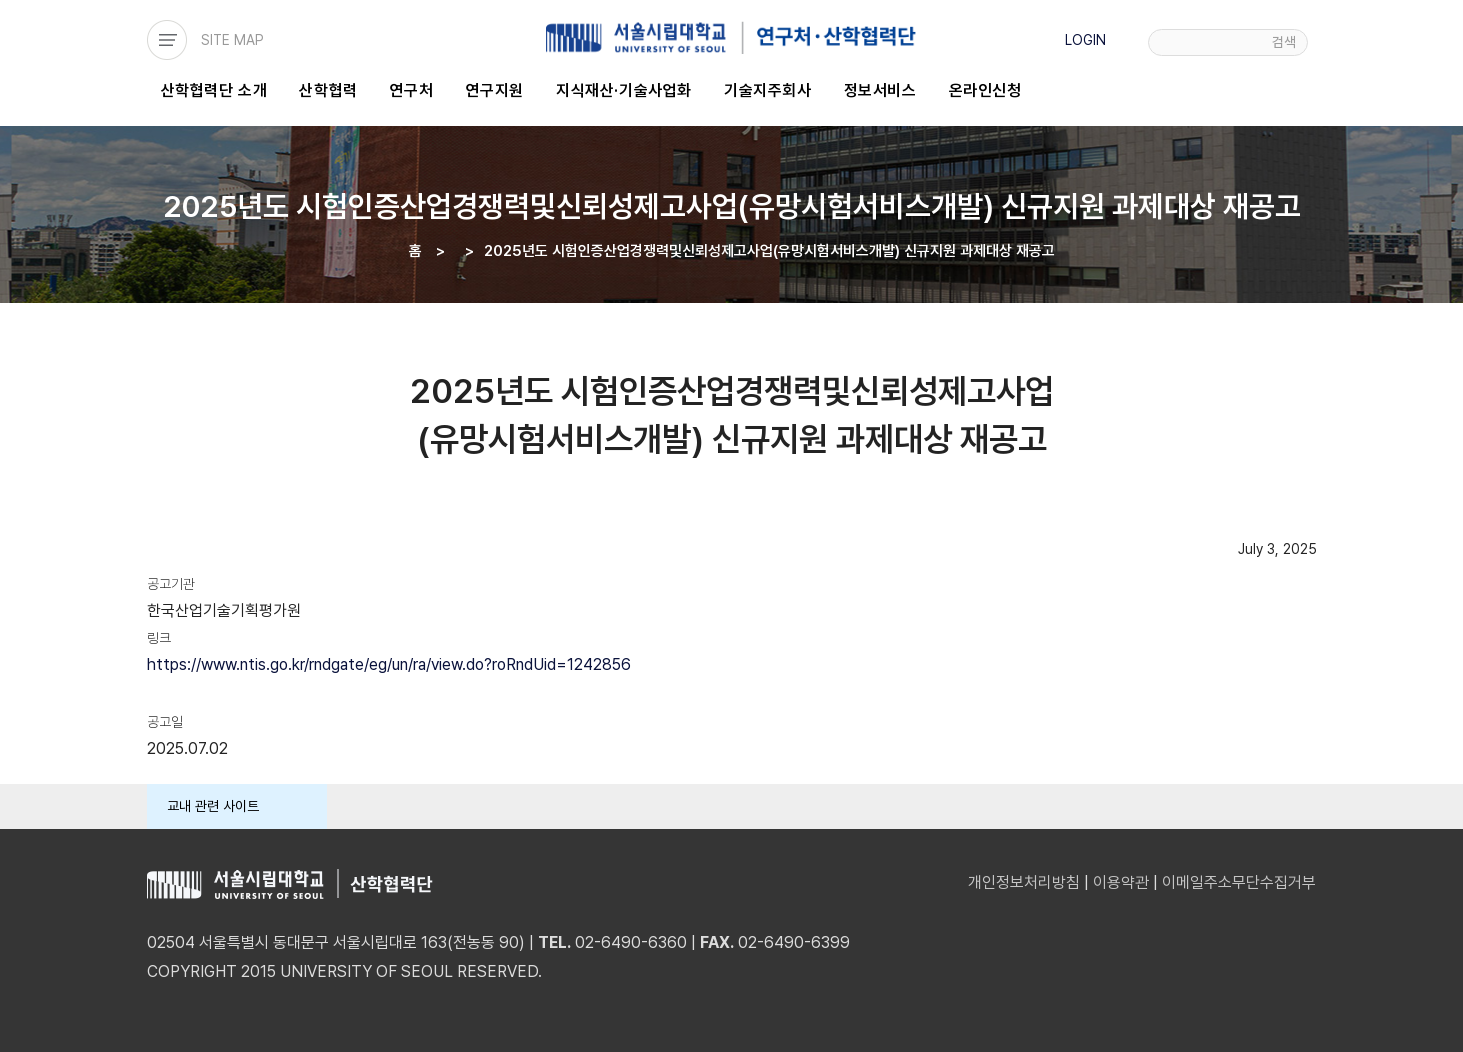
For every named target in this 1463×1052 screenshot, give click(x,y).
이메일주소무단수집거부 (1239, 882)
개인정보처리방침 (1024, 882)
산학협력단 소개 (214, 90)
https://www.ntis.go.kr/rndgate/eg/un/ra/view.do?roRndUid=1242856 (389, 664)
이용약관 (1121, 882)
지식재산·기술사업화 (624, 90)
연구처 (412, 90)
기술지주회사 (768, 90)
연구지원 (495, 90)
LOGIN (1085, 40)
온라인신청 (985, 90)
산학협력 (328, 90)
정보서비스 (880, 90)
